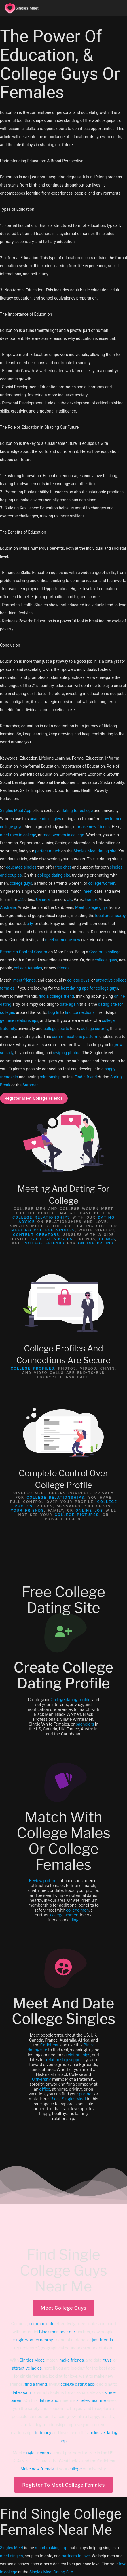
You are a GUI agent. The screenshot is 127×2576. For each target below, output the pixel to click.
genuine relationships (19, 1020)
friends (63, 968)
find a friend (36, 2384)
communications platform (75, 1036)
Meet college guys (91, 907)
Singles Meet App (15, 810)
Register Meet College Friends (34, 1098)
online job (89, 1510)
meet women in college (63, 835)
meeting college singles (43, 1230)
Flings (107, 1239)
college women (101, 883)
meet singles (11, 2556)
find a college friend (56, 996)
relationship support (65, 2059)
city (30, 923)
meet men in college (18, 835)
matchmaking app (51, 2547)
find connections (79, 1012)
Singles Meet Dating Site (51, 2572)
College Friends (44, 1243)
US (20, 899)
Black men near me (57, 2331)
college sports (56, 1028)
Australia (8, 907)
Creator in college (105, 952)
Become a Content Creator (23, 952)
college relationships (41, 1217)
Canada (43, 899)
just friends (102, 2339)
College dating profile (71, 1699)
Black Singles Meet (68, 2098)
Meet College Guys (63, 2308)
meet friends (24, 980)
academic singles (45, 818)
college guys (21, 883)
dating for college (77, 810)
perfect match (47, 851)
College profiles (32, 1368)
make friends (71, 2359)
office (44, 2089)
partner (85, 2093)
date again (69, 1004)
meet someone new (62, 939)
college (75, 2468)
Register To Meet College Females (63, 2485)
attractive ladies (27, 2368)
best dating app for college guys (89, 988)
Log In (53, 1012)
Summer (29, 1085)
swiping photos (66, 1052)
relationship (50, 1077)
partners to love (76, 2556)
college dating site (53, 875)
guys (107, 2359)
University (41, 2079)
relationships (78, 2054)
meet (88, 891)
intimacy (43, 2432)
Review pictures (43, 1880)
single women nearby (33, 2339)
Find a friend (86, 1077)
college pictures (77, 1515)
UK (69, 899)
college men (77, 1909)
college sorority (94, 1028)
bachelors (85, 1724)
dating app (48, 2400)
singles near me (91, 2400)
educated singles (21, 867)
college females (28, 968)
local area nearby (110, 915)
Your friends (27, 1510)
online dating (96, 1243)
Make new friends (37, 2468)
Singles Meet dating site (94, 851)
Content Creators (36, 1234)
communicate (41, 2323)
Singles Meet (32, 2359)
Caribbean (50, 2044)
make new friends (94, 826)
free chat (63, 867)
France (91, 899)
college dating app (77, 2384)
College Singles (52, 1239)
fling (74, 1919)
